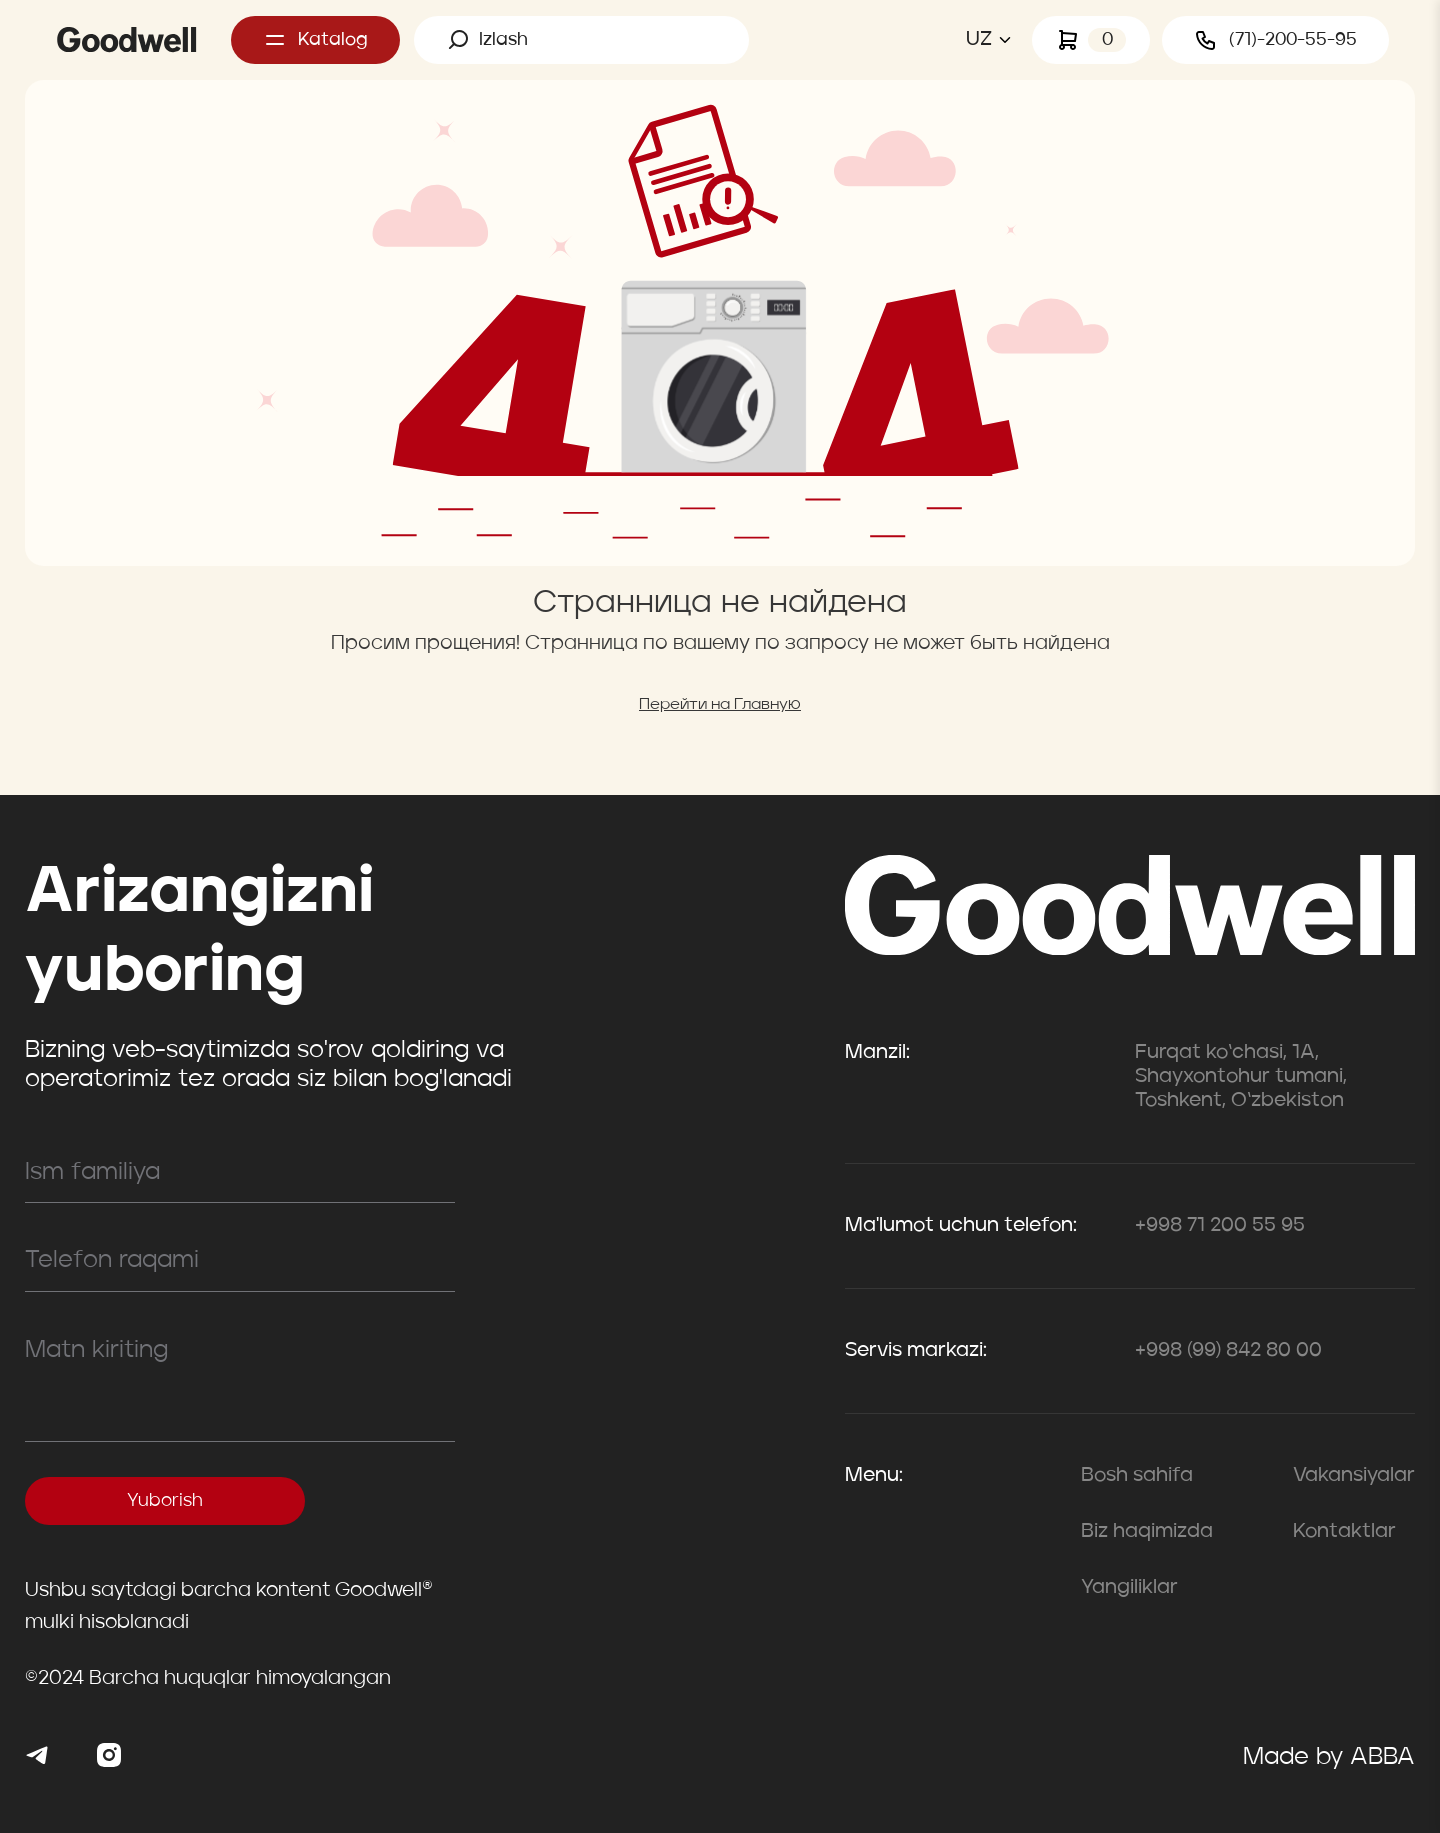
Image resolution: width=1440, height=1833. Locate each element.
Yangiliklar (1129, 1588)
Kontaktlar (1344, 1532)
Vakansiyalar (1354, 1476)
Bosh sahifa (1137, 1476)
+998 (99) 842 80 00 (1228, 1351)
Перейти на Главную (720, 705)
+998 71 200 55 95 (1220, 1226)
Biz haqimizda (1147, 1532)
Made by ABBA (1329, 1758)
